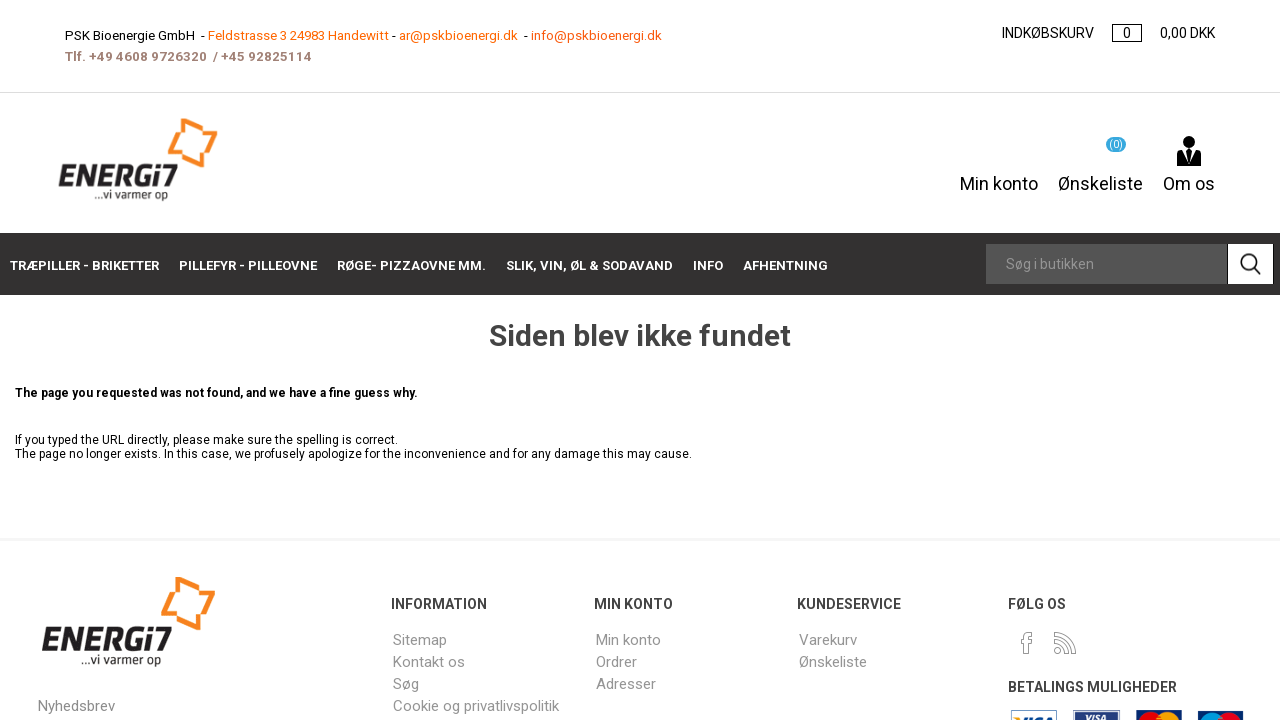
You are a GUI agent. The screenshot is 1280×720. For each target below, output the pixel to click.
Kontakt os (428, 660)
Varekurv (828, 639)
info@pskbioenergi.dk (611, 35)
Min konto (999, 172)
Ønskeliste (834, 660)
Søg (407, 681)
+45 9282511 (254, 56)
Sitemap (420, 639)
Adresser (626, 681)
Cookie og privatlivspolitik (477, 702)
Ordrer (617, 660)
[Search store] (1106, 264)
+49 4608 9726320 (145, 56)
